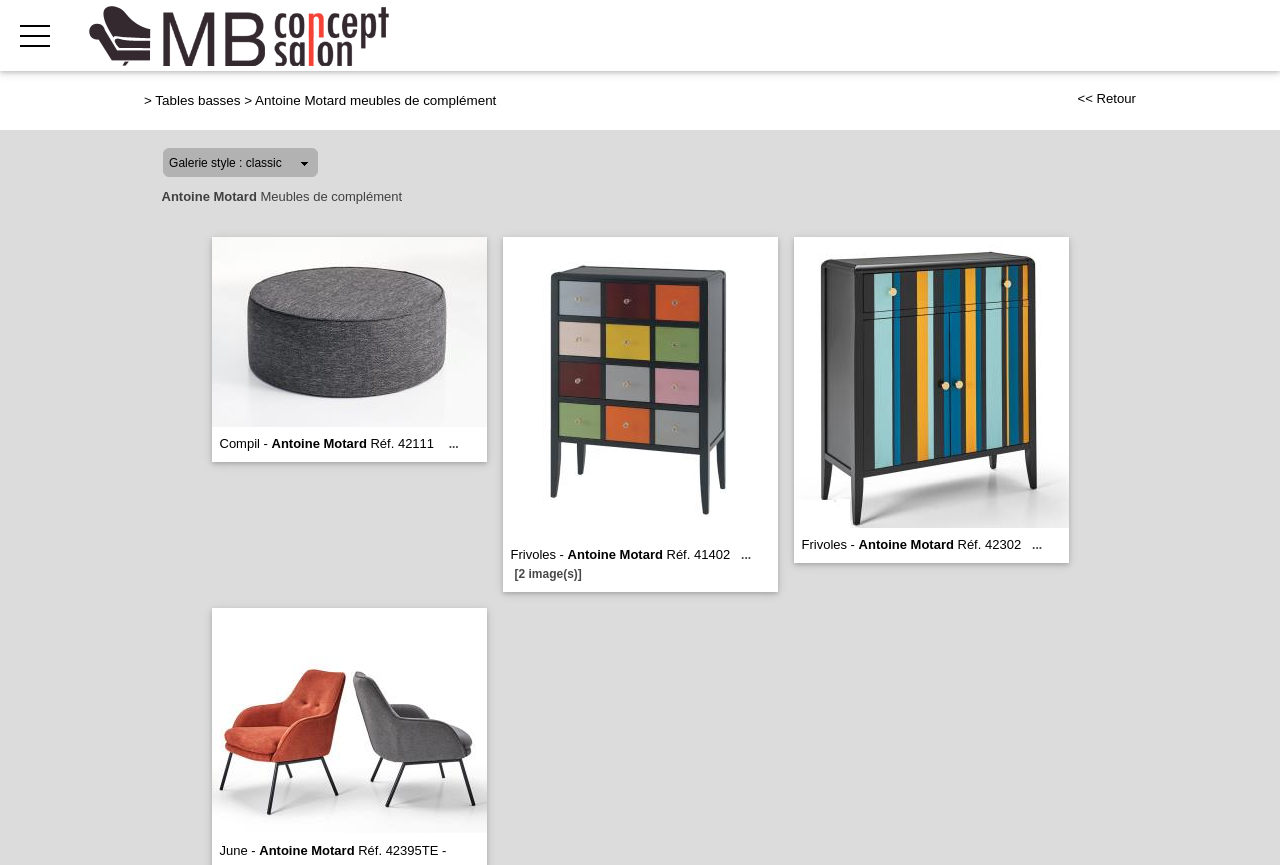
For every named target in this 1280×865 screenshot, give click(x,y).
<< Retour (1106, 98)
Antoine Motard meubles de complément (375, 100)
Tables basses (197, 100)
